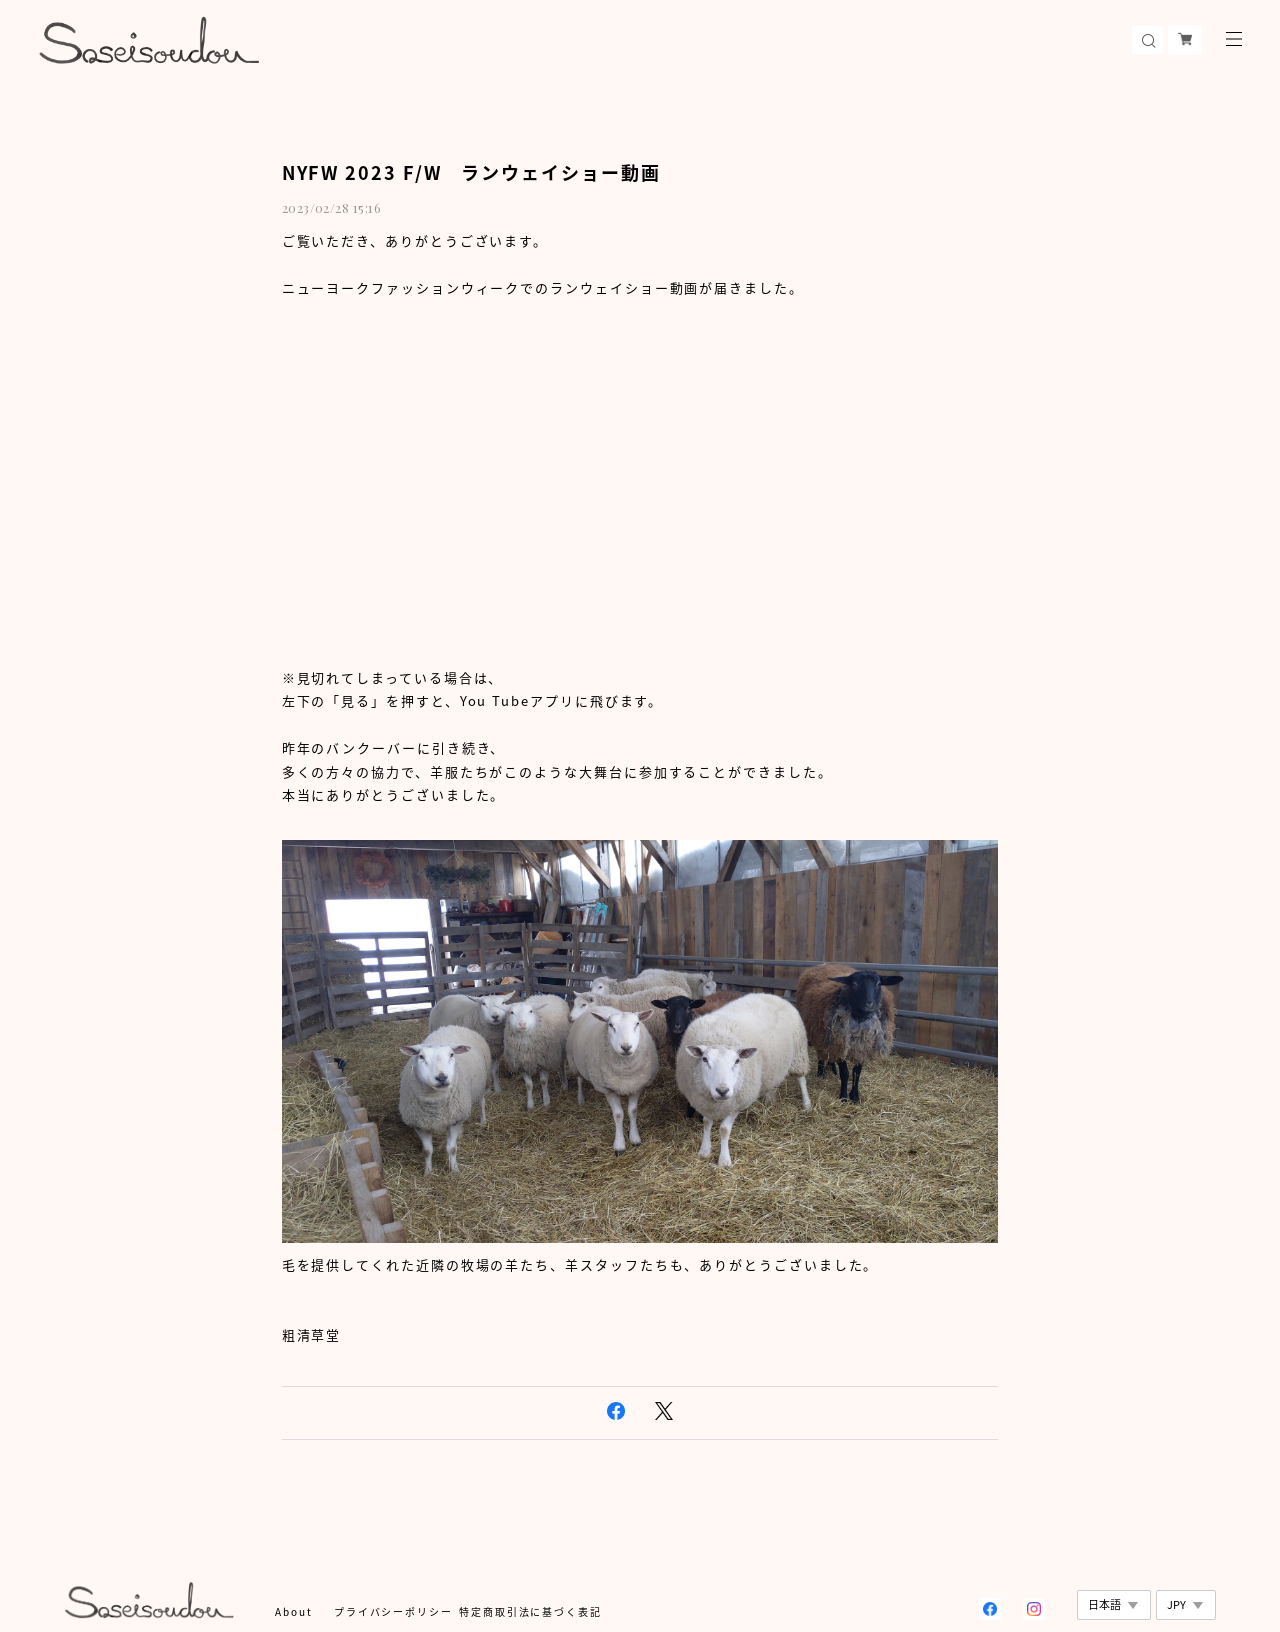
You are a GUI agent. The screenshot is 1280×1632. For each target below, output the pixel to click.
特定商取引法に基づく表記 (530, 1611)
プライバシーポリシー (393, 1611)
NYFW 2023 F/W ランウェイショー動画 (471, 172)
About (294, 1611)
